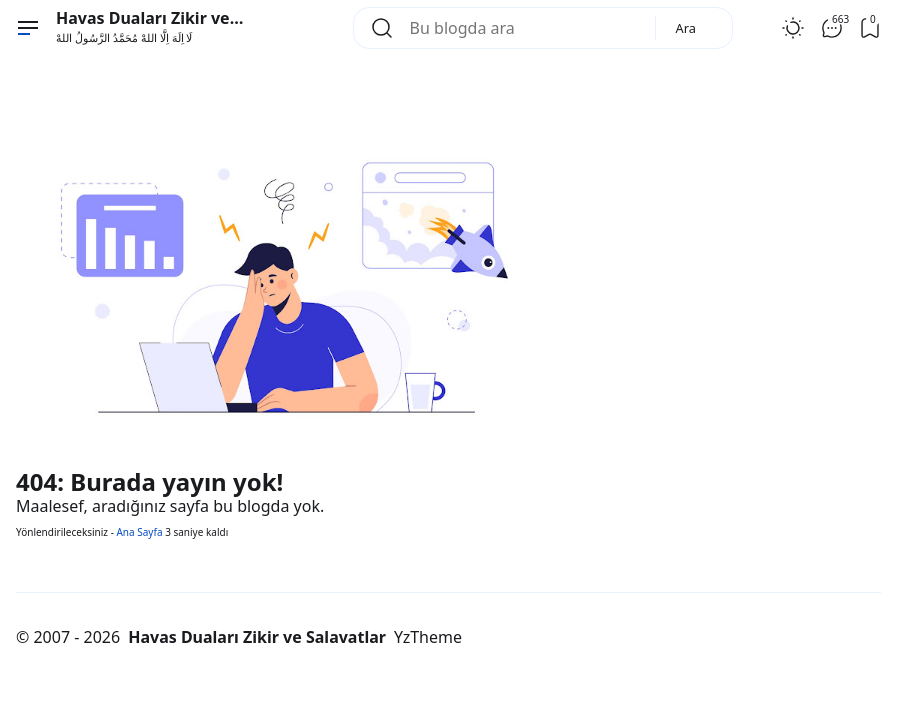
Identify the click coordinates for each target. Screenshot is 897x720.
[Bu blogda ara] (524, 28)
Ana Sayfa (139, 532)
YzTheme (428, 637)
